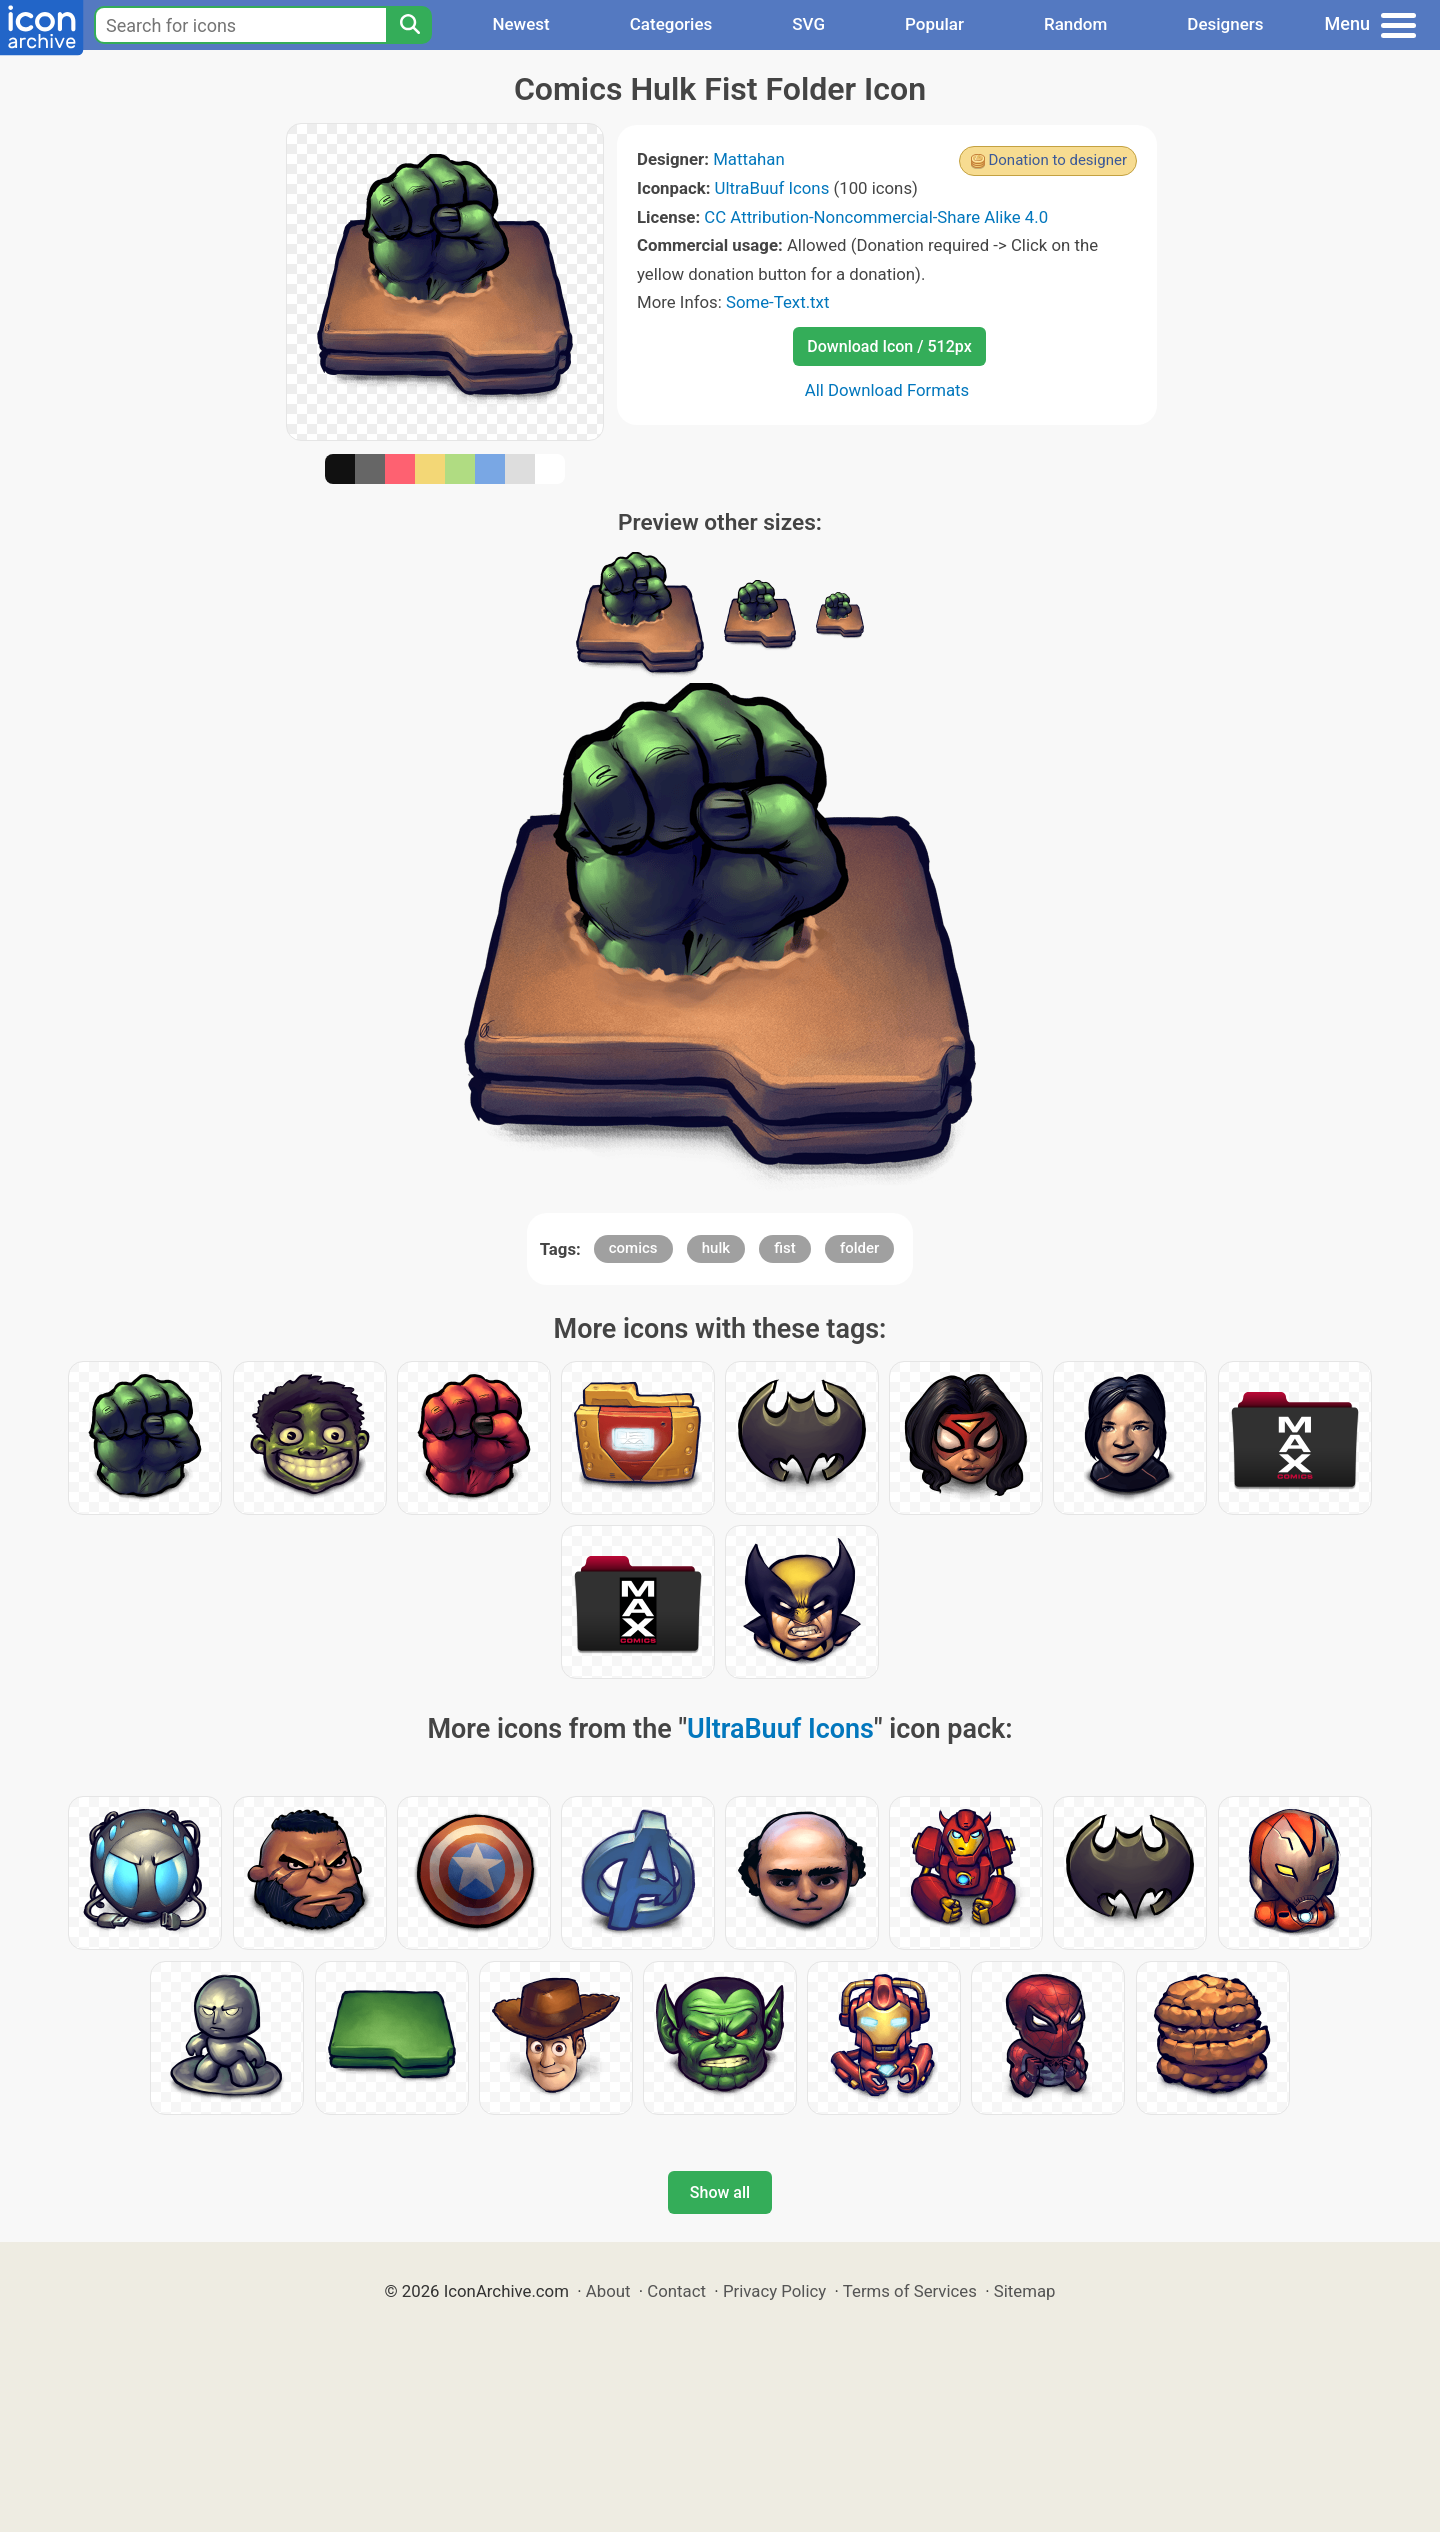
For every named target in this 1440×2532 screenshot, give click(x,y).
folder (859, 1248)
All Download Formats (887, 390)
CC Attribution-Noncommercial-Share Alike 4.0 (876, 217)
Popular (934, 24)
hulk (716, 1248)
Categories (671, 24)
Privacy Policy (774, 2291)
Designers (1225, 24)
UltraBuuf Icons (772, 188)
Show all (720, 2192)
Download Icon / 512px (889, 346)
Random (1075, 24)
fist (784, 1248)
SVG (808, 24)
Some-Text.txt (777, 302)
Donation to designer (1057, 160)
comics (633, 1248)
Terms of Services (910, 2291)
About (608, 2291)
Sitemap (1025, 2291)
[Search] (409, 25)
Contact (676, 2291)
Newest (520, 24)
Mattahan (749, 159)
